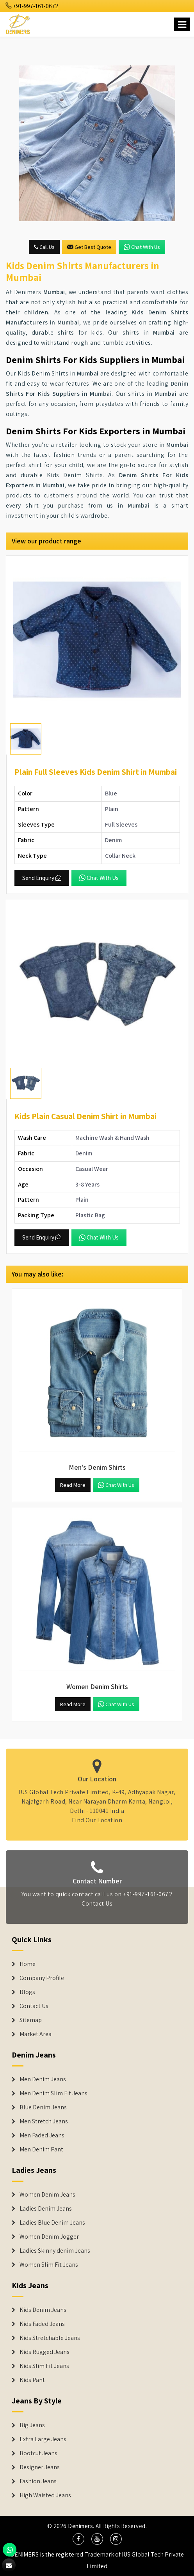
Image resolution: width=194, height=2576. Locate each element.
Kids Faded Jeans (42, 2324)
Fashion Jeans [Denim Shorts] (38, 2481)
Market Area (36, 2034)
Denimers (80, 2526)
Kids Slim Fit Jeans (44, 2366)
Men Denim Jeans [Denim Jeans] (43, 2079)
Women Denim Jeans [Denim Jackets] (47, 2195)
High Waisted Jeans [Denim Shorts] (45, 2495)
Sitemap (31, 2020)
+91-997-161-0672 (32, 6)
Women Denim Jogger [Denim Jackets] (49, 2237)
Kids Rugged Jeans (44, 2352)
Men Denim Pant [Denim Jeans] (41, 2149)
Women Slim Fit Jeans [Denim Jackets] (49, 2265)
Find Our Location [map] (97, 1816)
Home (28, 1964)
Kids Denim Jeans (43, 2310)
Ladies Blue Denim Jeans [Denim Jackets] (52, 2223)
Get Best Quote (89, 246)
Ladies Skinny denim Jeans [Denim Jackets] (55, 2251)
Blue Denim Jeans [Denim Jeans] (43, 2107)
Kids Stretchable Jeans (50, 2338)
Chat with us (142, 246)
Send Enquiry (41, 878)
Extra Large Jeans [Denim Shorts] (43, 2439)
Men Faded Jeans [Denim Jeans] (42, 2135)
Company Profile (42, 1978)
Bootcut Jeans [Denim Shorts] (38, 2453)
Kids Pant (32, 2380)
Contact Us (97, 1907)
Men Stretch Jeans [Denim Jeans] (44, 2121)
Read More (72, 1484)
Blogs (27, 1992)
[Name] (182, 24)
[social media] (78, 2539)
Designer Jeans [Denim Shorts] (40, 2467)
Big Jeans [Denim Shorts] (32, 2425)
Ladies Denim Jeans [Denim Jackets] (46, 2209)
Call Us (44, 246)
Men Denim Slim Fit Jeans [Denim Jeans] (53, 2093)
